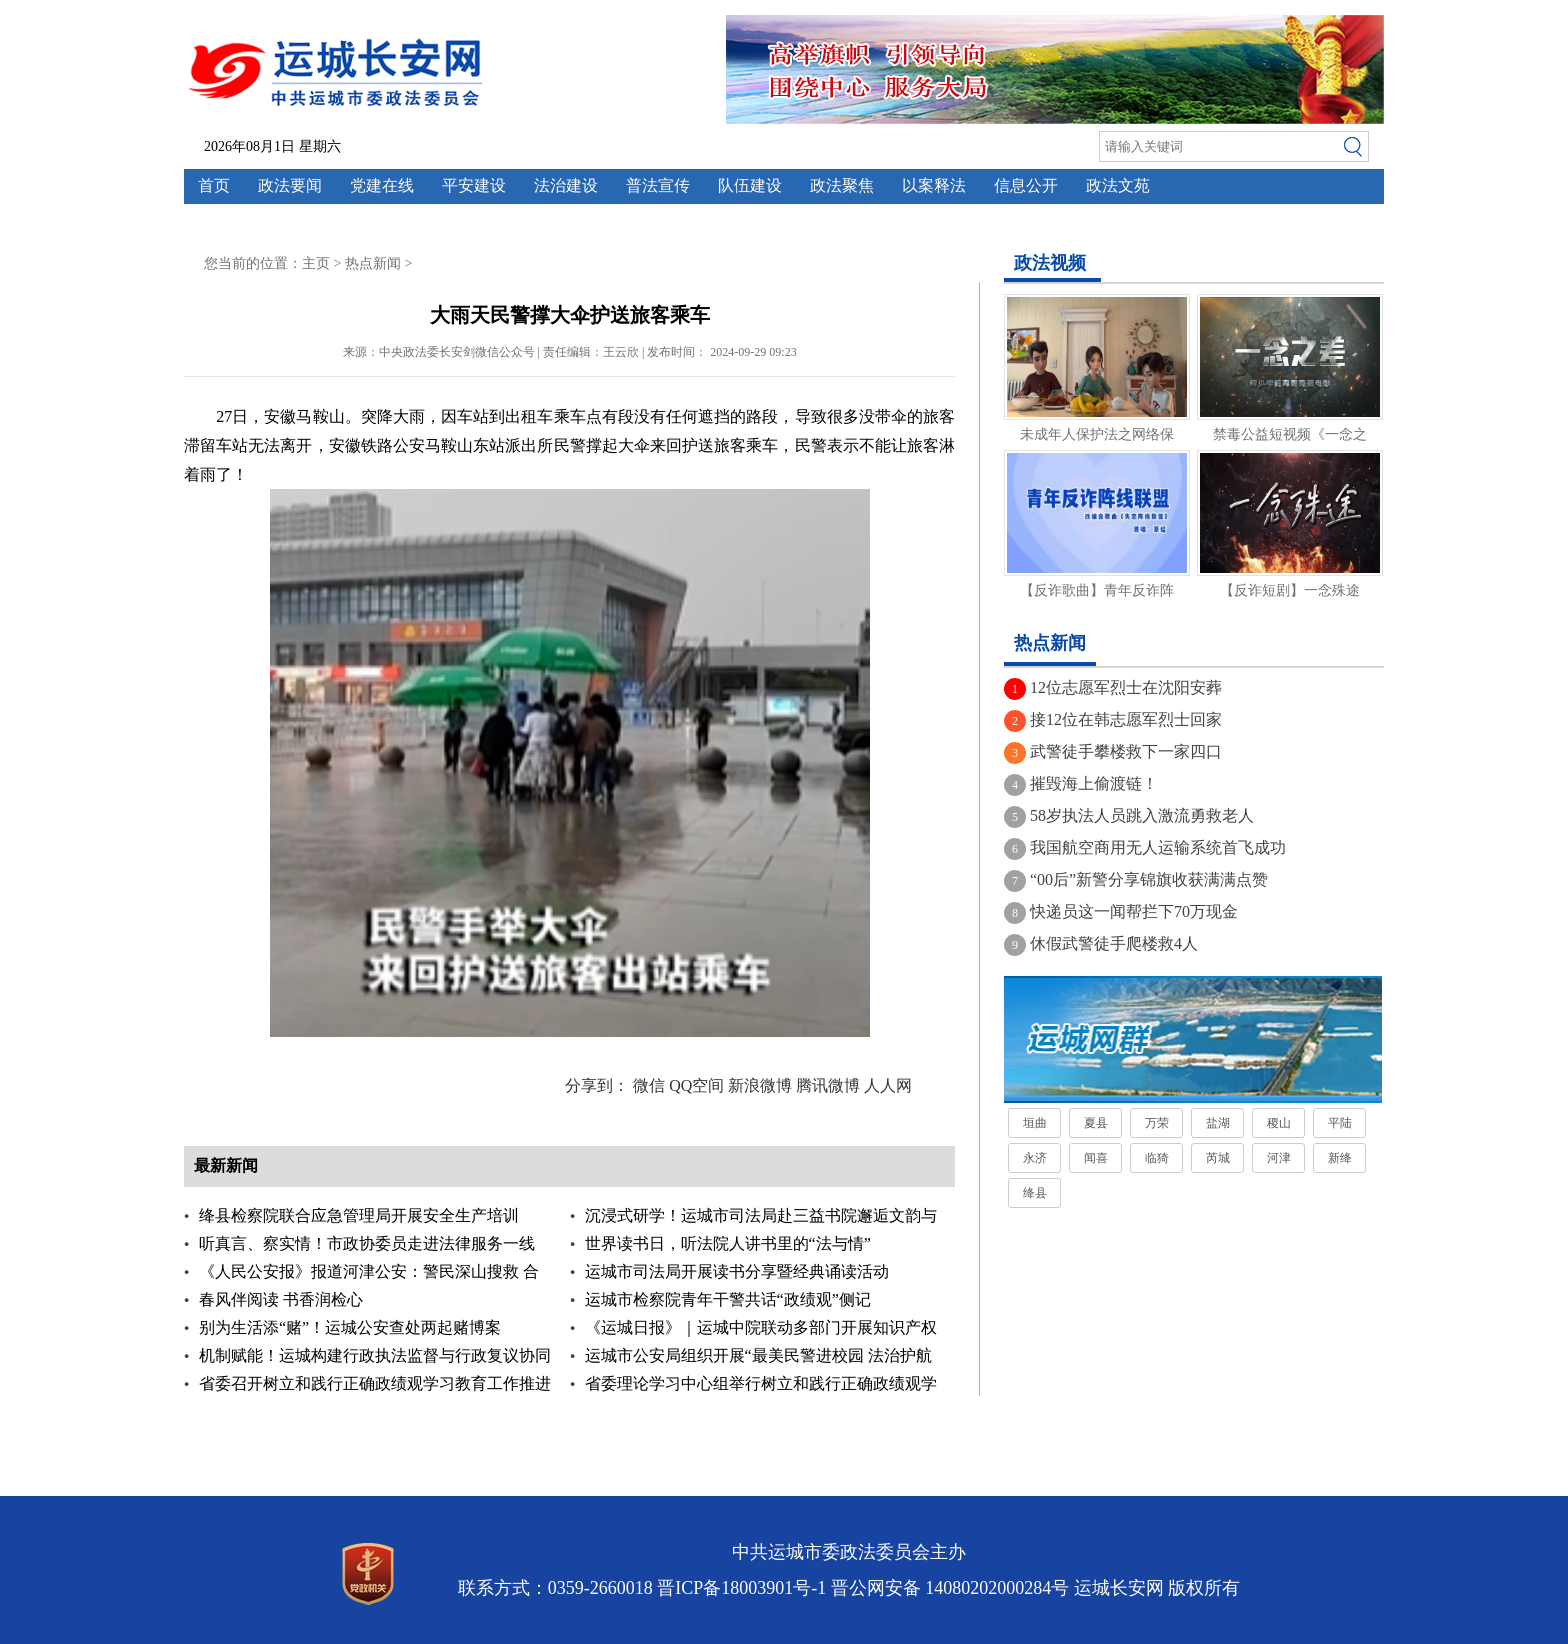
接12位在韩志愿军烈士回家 (1126, 719)
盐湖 (1218, 1123)
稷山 (1279, 1123)
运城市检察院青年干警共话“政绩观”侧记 (728, 1299)
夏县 (1096, 1123)
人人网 (888, 1085)
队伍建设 (750, 185)
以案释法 (934, 185)
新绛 (1340, 1158)
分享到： (597, 1085)
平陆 (1340, 1123)
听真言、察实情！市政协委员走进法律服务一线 (367, 1243)
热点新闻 (373, 263)
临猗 (1157, 1158)
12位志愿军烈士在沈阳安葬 (1126, 687)
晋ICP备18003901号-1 (741, 1588)
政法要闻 (290, 185)
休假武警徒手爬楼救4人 (1114, 943)
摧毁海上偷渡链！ (1094, 783)
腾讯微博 (828, 1085)
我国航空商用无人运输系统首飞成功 (1158, 847)
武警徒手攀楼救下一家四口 (1126, 751)
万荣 (1157, 1123)
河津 (1279, 1158)
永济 (1035, 1158)
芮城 (1218, 1158)
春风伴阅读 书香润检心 (281, 1299)
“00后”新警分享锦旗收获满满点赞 (1149, 879)
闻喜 (1096, 1158)
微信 (649, 1085)
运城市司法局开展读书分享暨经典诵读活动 (737, 1271)
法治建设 (566, 185)
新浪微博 (760, 1085)
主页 (316, 263)
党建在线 (382, 185)
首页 (214, 185)
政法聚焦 (842, 185)
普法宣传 (658, 185)
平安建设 (474, 185)
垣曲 (1035, 1123)
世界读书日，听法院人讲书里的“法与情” (728, 1243)
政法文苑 (1118, 185)
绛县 (1035, 1193)
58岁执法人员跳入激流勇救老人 (1142, 815)
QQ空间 (696, 1085)
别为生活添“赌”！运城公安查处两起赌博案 (350, 1327)
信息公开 (1026, 185)
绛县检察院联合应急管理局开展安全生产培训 (359, 1215)
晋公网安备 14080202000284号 (950, 1588)
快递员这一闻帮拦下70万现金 (1134, 911)
